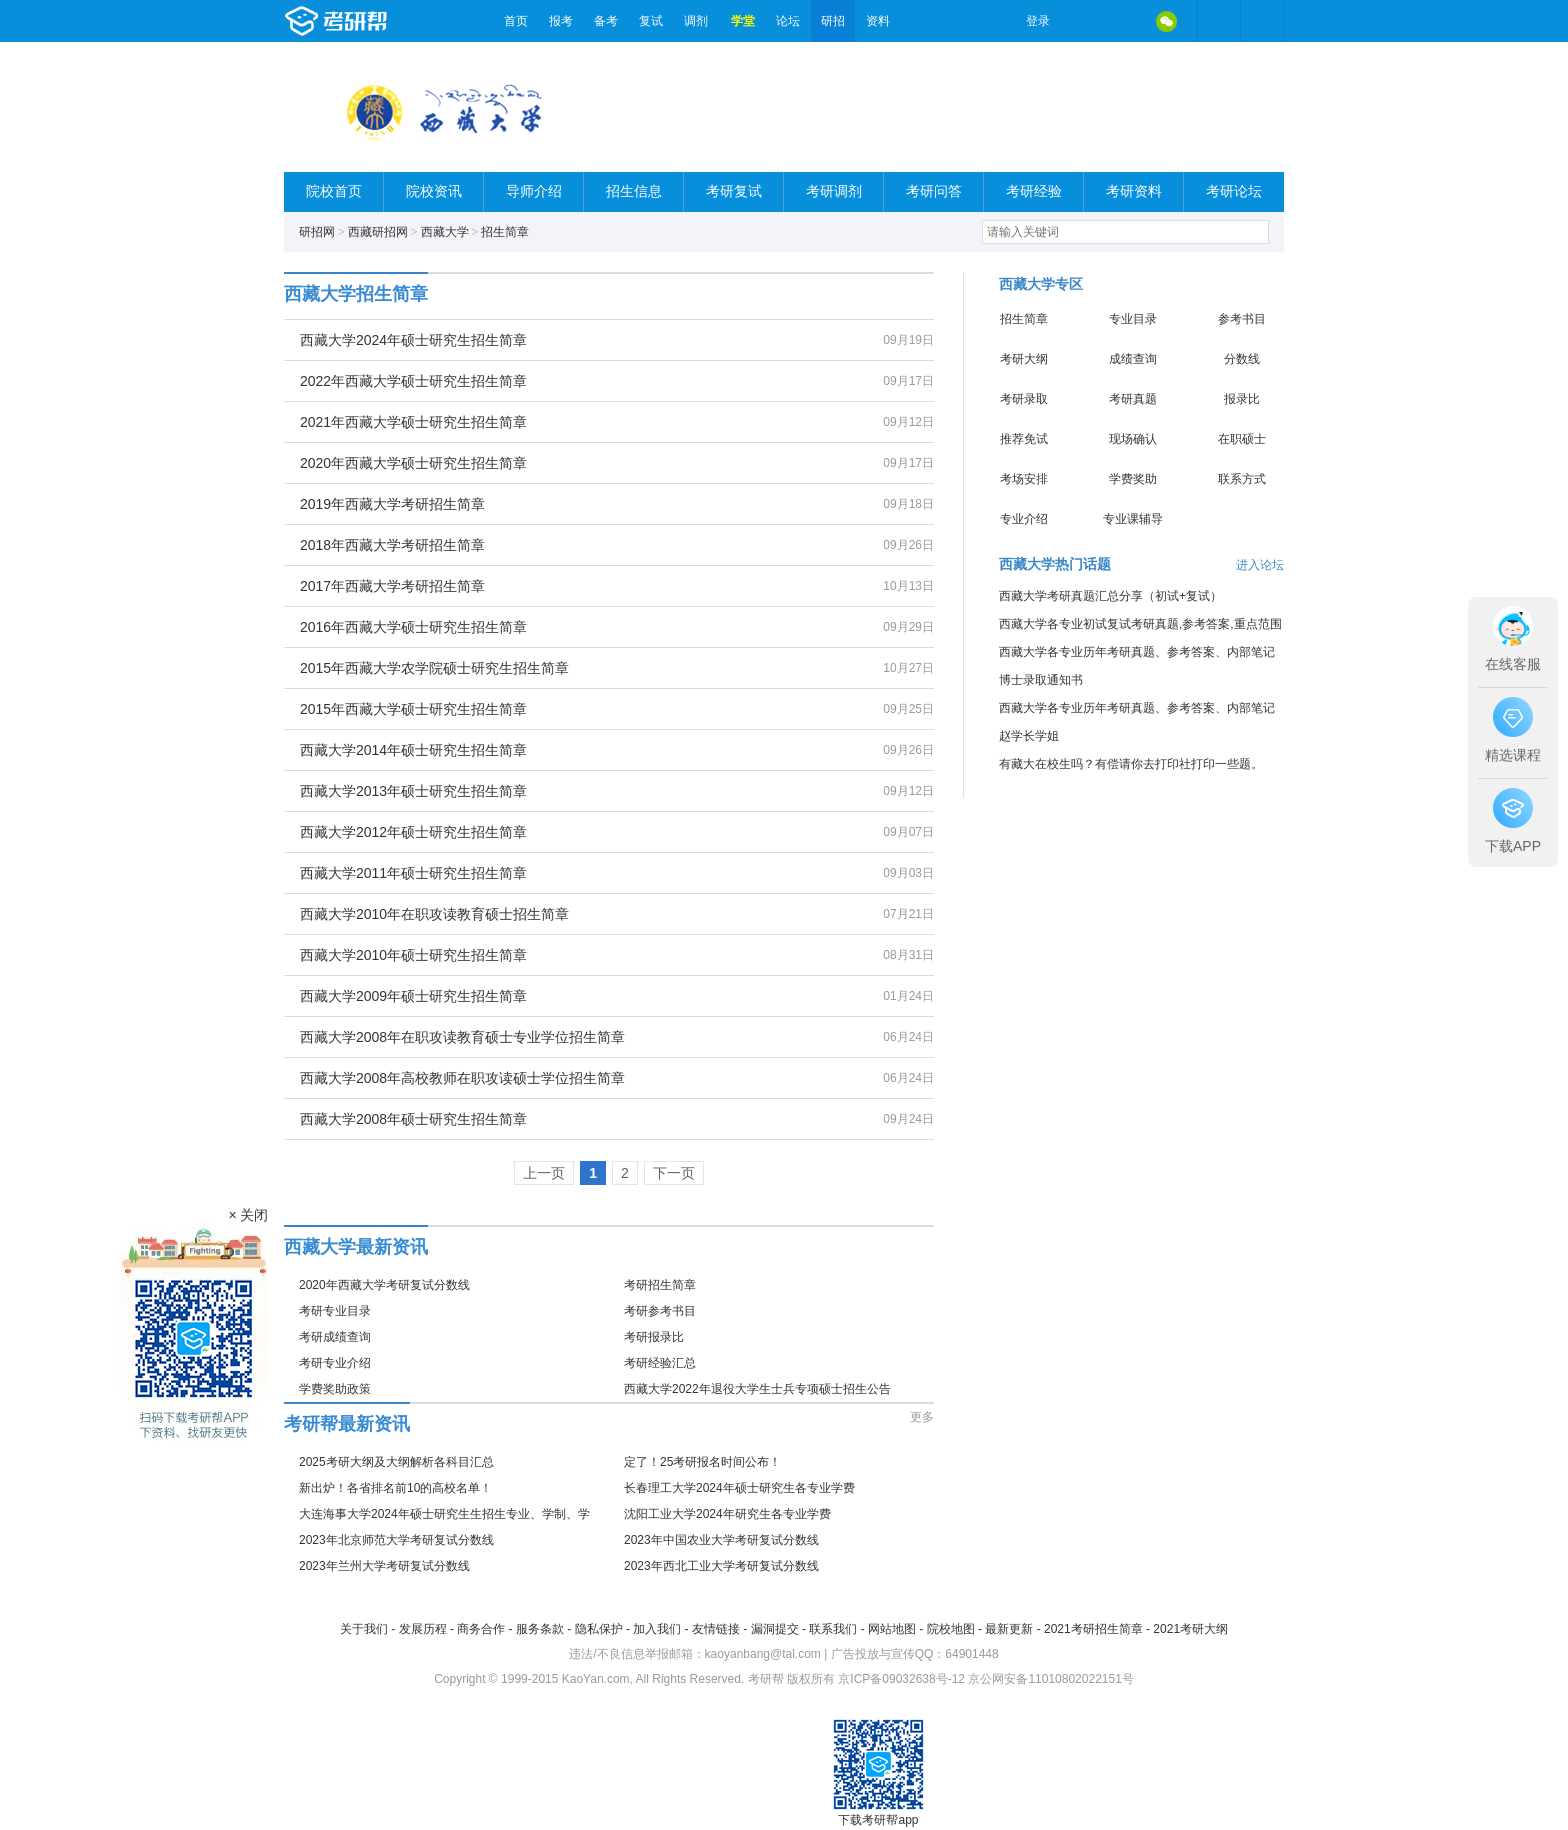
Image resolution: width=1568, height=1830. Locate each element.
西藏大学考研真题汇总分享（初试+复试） (1110, 596)
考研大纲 (1024, 359)
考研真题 (1133, 399)
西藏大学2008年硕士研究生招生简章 (413, 1119)
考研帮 (389, 21)
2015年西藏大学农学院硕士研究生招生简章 (434, 668)
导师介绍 (534, 191)
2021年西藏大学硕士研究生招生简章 (413, 422)
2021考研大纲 (1190, 1629)
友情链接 (716, 1629)
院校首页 (334, 191)
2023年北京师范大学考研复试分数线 (396, 1540)
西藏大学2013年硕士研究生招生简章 (413, 791)
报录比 (1242, 399)
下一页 (674, 1173)
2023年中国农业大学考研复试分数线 (721, 1540)
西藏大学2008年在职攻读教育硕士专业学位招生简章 (462, 1037)
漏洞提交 (775, 1629)
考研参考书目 (660, 1311)
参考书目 (1242, 319)
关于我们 (364, 1629)
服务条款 (540, 1629)
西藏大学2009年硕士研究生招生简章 (413, 996)
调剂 (696, 21)
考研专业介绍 (335, 1363)
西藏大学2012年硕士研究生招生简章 (413, 832)
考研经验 (1034, 191)
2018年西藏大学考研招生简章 (392, 545)
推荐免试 (1024, 439)
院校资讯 (434, 191)
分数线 (1242, 359)
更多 (922, 1417)
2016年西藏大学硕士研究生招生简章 (413, 627)
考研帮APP (1262, 21)
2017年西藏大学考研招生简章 (392, 586)
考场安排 (1024, 479)
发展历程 (423, 1629)
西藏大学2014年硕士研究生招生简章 (413, 750)
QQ (1124, 21)
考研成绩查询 (335, 1337)
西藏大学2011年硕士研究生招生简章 (413, 873)
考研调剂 (834, 191)
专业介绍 (1024, 519)
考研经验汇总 (660, 1363)
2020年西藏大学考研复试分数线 (384, 1285)
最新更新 (1009, 1629)
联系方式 (1242, 479)
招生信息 (634, 191)
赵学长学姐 (1029, 736)
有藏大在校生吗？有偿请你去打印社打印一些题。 (1131, 764)
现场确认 (1133, 439)
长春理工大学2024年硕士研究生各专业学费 (739, 1488)
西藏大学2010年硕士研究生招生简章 (413, 955)
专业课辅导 (1133, 519)
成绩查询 (1133, 359)
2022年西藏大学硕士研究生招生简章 (413, 381)
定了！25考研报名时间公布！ (702, 1462)
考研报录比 (654, 1337)
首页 (516, 21)
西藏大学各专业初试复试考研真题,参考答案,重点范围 (1140, 624)
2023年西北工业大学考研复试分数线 (721, 1566)
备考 (606, 21)
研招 (833, 21)
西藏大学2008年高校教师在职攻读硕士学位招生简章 (462, 1078)
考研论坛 (1234, 191)
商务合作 (481, 1629)
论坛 (788, 21)
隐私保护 (599, 1629)
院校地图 (951, 1629)
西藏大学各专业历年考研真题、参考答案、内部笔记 (1137, 652)
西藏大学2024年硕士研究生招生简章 (413, 340)
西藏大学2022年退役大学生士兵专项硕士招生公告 (757, 1389)
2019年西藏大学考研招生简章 (392, 504)
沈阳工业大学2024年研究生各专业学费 (727, 1514)
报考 (561, 21)
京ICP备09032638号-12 (901, 1679)
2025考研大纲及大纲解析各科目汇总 (396, 1462)
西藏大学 (445, 232)
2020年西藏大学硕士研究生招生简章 (413, 463)
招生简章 (505, 232)
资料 (878, 21)
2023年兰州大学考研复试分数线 (384, 1566)
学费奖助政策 (335, 1389)
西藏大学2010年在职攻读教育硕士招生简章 (434, 914)
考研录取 (1024, 399)
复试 (651, 21)
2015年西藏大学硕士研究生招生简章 (413, 709)
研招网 (317, 232)
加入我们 (657, 1629)
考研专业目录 (335, 1311)
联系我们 (833, 1629)
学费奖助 (1133, 479)
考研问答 (934, 191)
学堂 (743, 21)
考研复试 (734, 191)
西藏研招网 (378, 232)
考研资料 (1134, 191)
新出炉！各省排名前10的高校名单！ (395, 1488)
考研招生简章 (660, 1285)
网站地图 (892, 1629)
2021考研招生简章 (1093, 1629)
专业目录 (1133, 319)
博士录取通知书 (1041, 680)
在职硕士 (1242, 439)
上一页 (544, 1173)
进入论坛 (1260, 565)
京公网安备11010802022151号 (1050, 1679)
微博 (1082, 21)
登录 (1038, 21)
